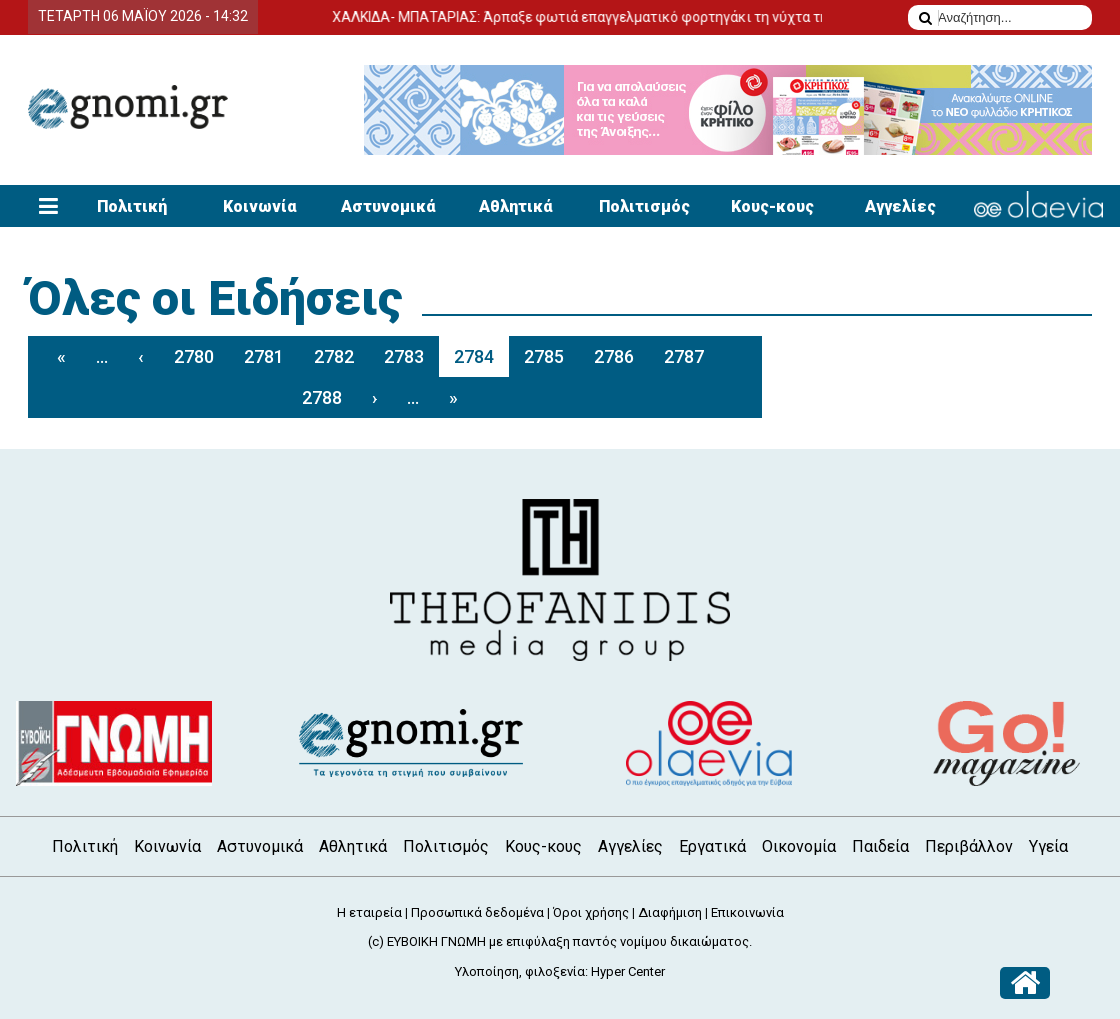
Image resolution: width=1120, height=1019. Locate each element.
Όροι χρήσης (591, 912)
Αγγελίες (900, 206)
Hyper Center (628, 971)
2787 (684, 356)
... (102, 356)
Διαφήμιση (670, 912)
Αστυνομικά (388, 206)
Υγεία (1048, 846)
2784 (474, 356)
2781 (264, 356)
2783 (404, 356)
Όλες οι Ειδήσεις (215, 298)
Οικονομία (799, 846)
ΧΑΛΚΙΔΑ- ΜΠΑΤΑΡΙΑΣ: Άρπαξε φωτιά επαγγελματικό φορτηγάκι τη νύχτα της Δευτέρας (646, 17)
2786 (614, 356)
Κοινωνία (260, 206)
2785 (544, 356)
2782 (334, 356)
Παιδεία (880, 846)
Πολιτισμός (644, 206)
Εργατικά (712, 846)
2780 (194, 356)
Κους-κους (772, 206)
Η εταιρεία (369, 912)
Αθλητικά (516, 206)
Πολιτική (132, 206)
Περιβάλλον (969, 846)
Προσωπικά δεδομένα (477, 912)
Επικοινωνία (747, 912)
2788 (322, 397)
